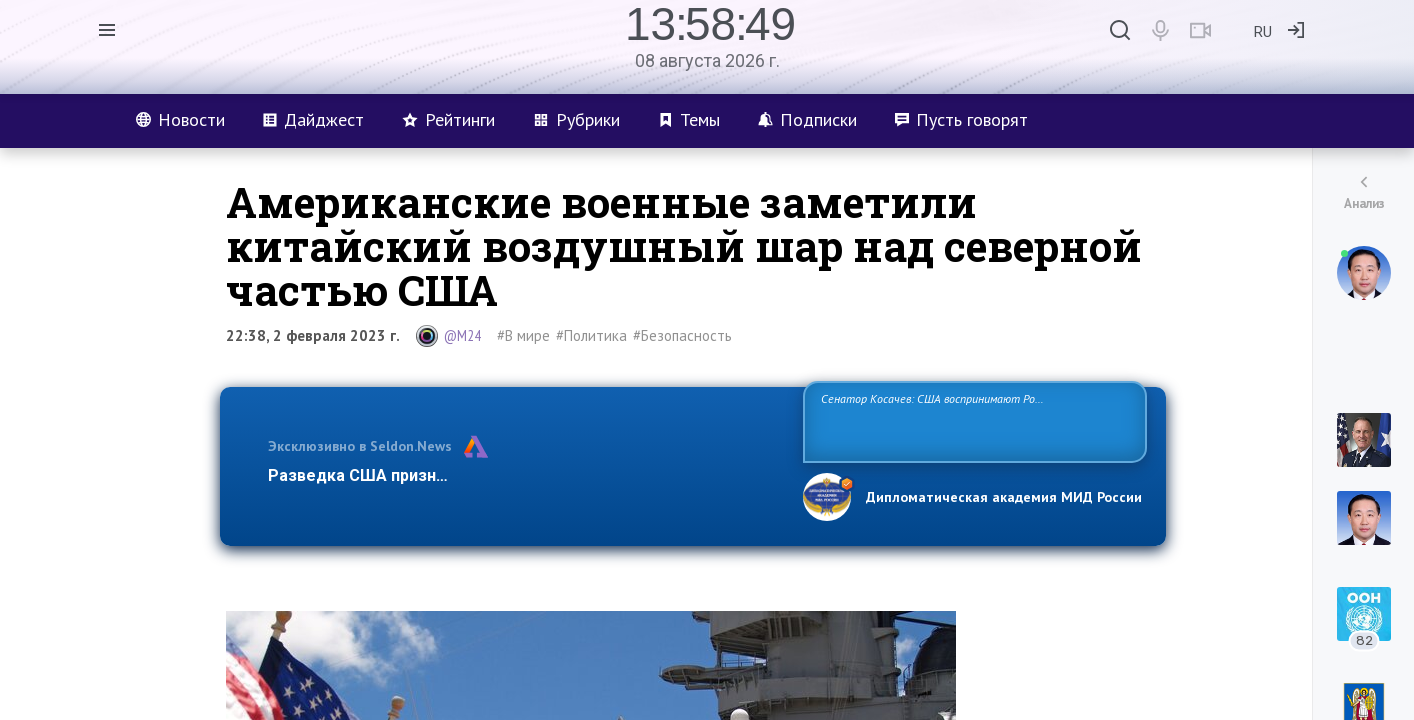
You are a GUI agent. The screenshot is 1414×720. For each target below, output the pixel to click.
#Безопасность (682, 335)
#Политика (591, 335)
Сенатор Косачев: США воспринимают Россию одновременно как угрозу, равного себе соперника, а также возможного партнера (972, 420)
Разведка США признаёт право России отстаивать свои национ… (525, 475)
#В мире (523, 335)
